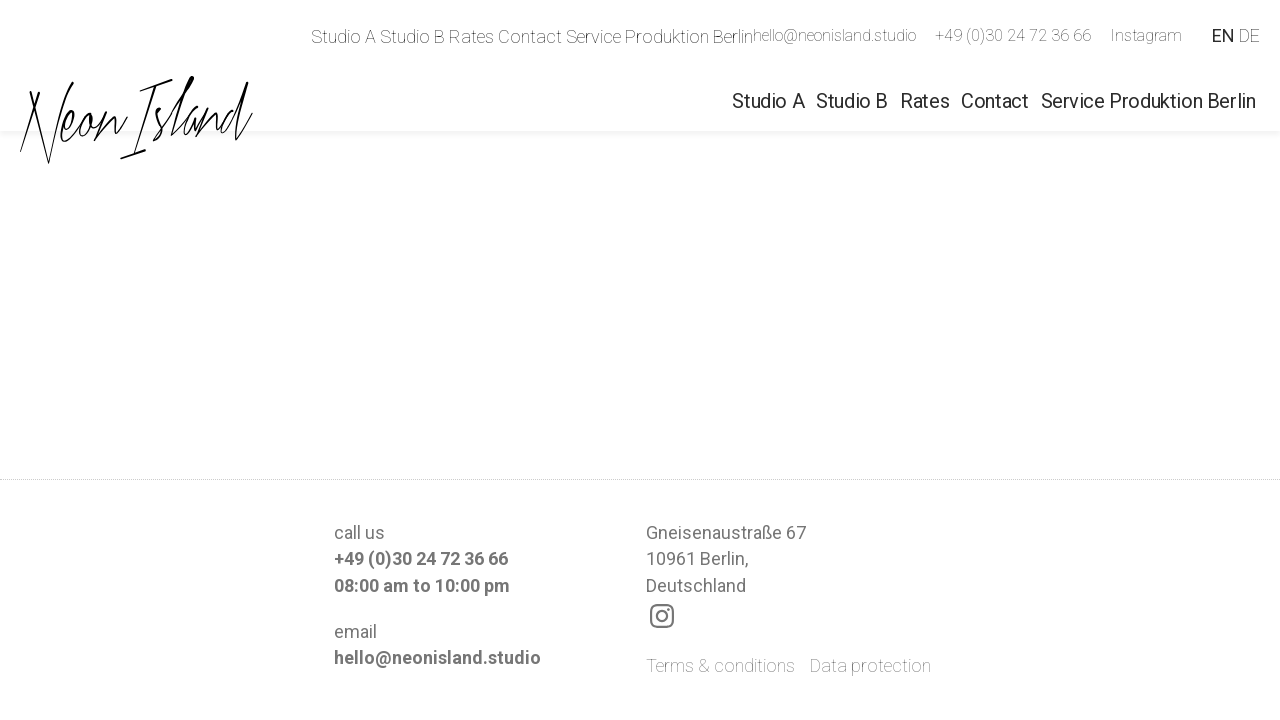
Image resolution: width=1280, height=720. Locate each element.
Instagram (1146, 35)
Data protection (870, 665)
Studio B (412, 36)
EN (1223, 35)
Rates (471, 36)
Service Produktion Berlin (659, 36)
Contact (530, 36)
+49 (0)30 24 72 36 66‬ (1013, 35)
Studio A (343, 36)
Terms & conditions (720, 665)
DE (1249, 35)
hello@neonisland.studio (834, 35)
